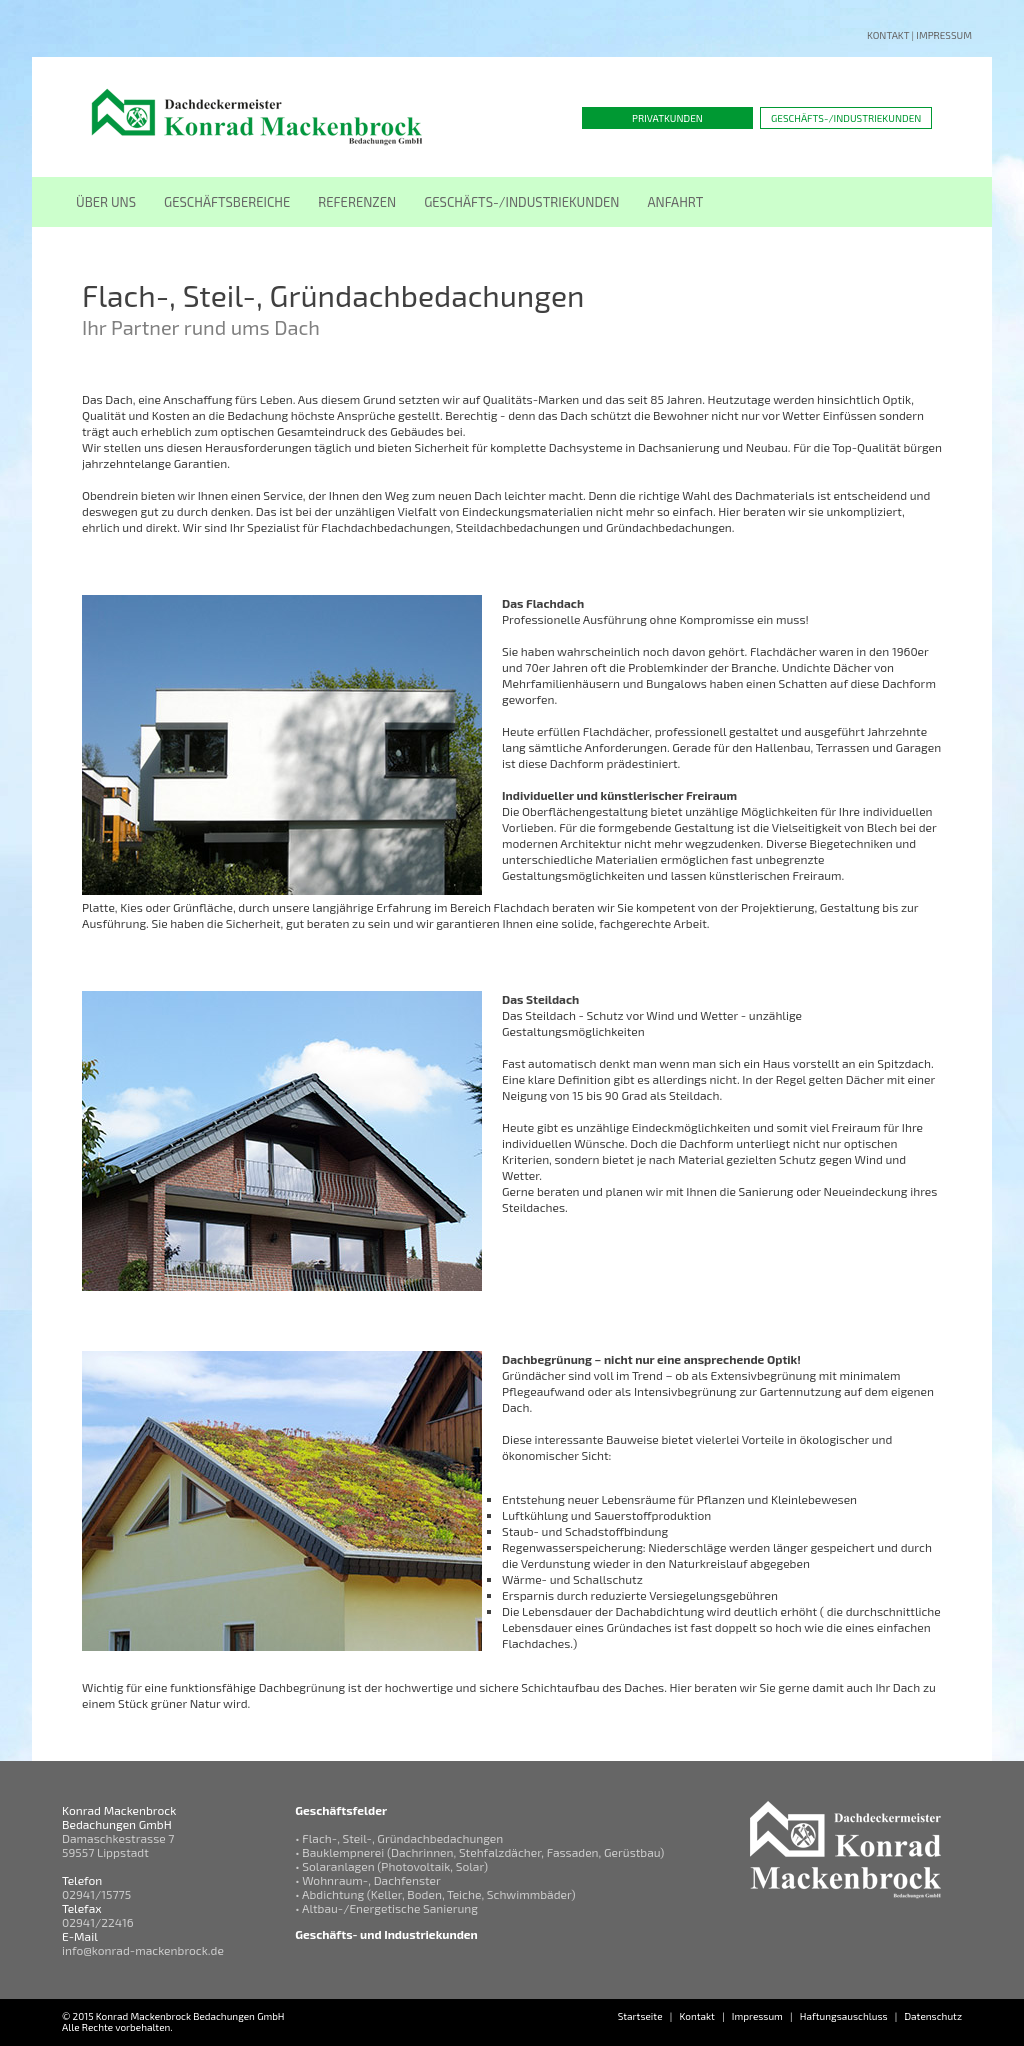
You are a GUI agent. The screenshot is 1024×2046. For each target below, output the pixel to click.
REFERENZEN (357, 202)
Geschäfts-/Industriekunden (846, 118)
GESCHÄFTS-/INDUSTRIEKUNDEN (521, 202)
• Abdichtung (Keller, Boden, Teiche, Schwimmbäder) (435, 1894)
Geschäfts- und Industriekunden (386, 1934)
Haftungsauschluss (844, 2016)
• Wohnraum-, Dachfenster (368, 1880)
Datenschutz (933, 2016)
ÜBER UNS (106, 202)
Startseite (640, 2016)
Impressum (944, 35)
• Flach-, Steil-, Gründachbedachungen (399, 1838)
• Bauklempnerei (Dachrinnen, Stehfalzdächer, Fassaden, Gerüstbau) (479, 1852)
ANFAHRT (676, 202)
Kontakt (888, 35)
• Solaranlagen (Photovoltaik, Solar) (391, 1866)
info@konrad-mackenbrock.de (143, 1950)
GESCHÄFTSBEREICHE (227, 202)
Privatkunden (667, 118)
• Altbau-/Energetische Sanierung (386, 1908)
